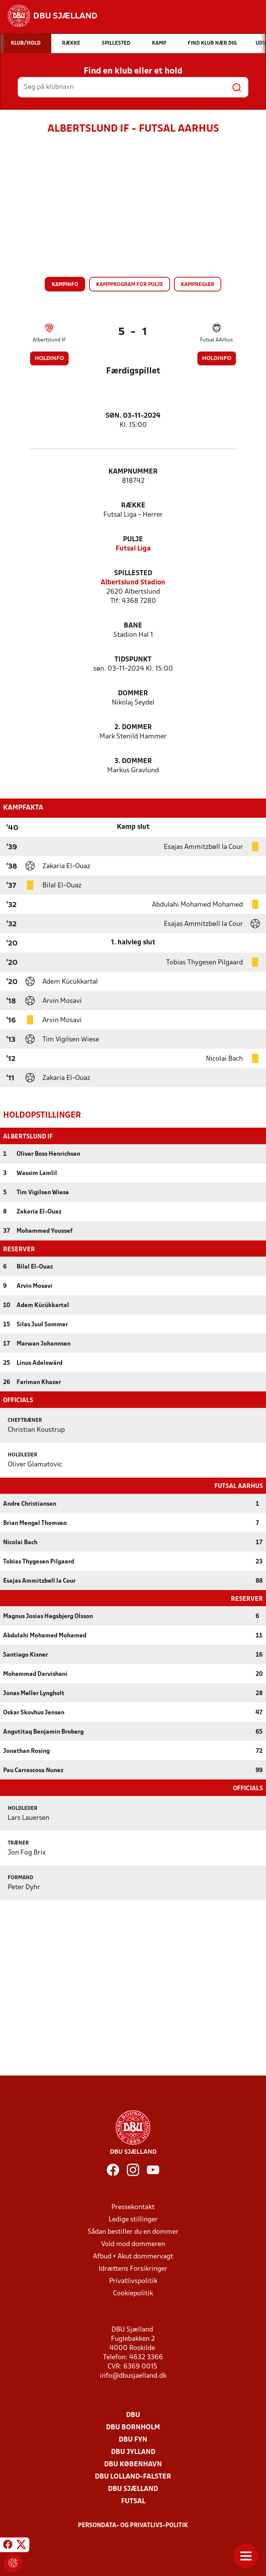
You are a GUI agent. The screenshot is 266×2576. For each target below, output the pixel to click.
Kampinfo (65, 284)
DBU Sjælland (133, 2488)
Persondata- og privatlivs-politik (133, 2524)
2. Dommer (133, 727)
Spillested (133, 573)
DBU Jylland (133, 2451)
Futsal (133, 2500)
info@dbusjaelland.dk (133, 2375)
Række (133, 505)
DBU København (133, 2464)
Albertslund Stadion (133, 582)
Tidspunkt (133, 659)
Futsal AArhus (216, 340)
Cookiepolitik (133, 2293)
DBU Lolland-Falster (133, 2476)
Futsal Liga (133, 549)
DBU (133, 2414)
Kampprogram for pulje (129, 284)
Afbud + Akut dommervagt (133, 2256)
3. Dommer (133, 761)
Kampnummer (133, 472)
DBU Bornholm (133, 2427)
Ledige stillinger (133, 2219)
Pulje (133, 539)
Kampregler (197, 284)
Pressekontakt (133, 2206)
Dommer (133, 693)
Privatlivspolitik (133, 2280)
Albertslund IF (49, 340)
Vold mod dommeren (133, 2243)
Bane (133, 626)
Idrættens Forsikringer (133, 2268)
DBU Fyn (133, 2439)
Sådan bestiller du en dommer (133, 2231)
